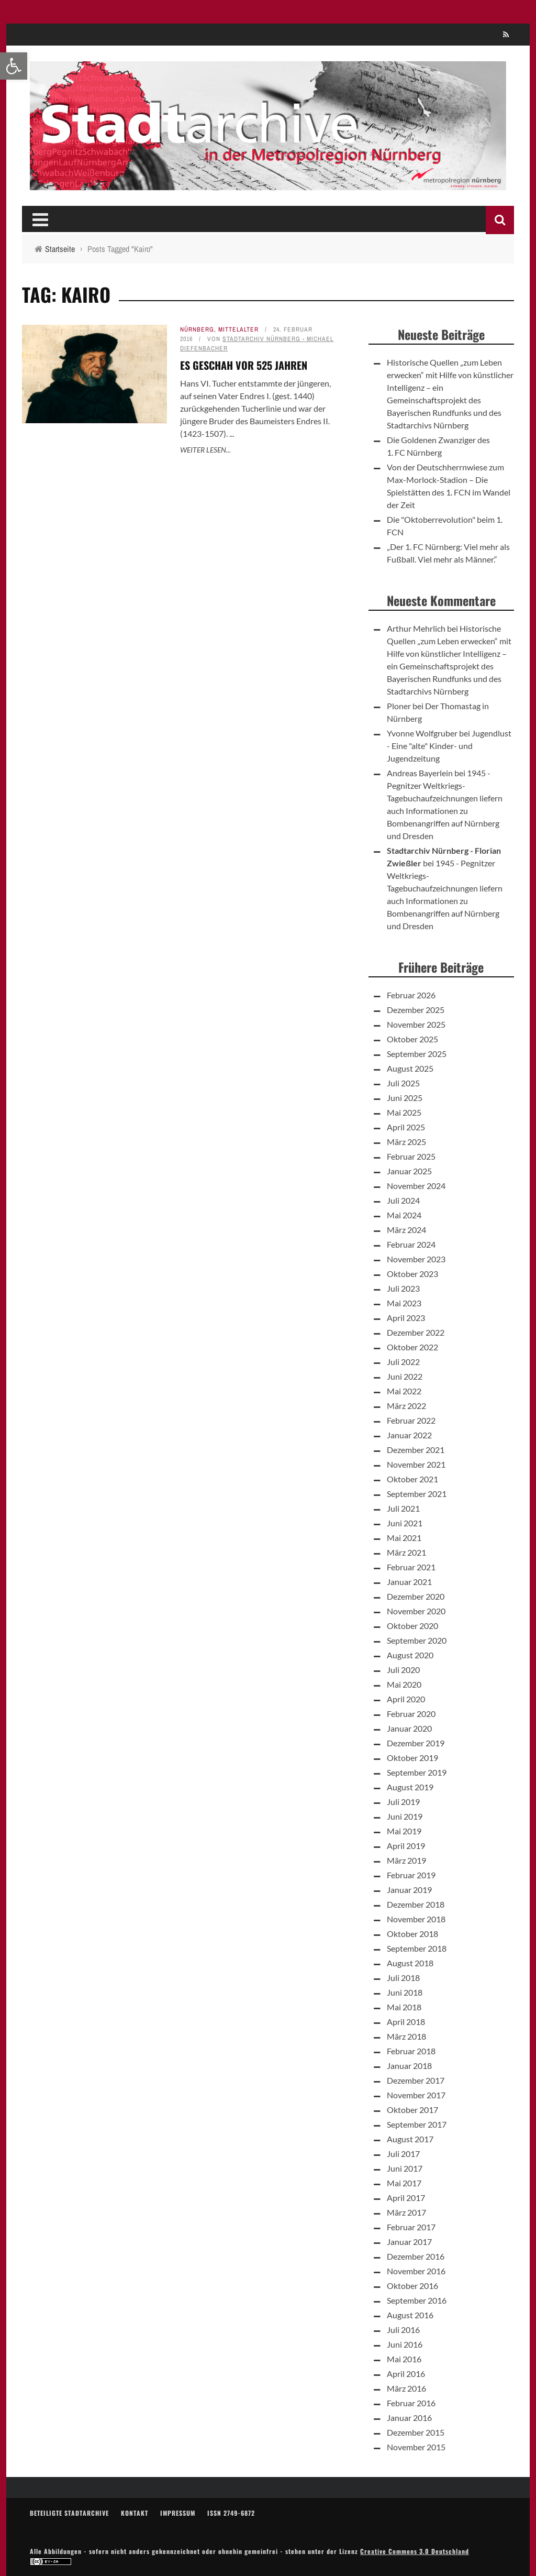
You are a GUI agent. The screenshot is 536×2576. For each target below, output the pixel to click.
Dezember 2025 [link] (415, 1010)
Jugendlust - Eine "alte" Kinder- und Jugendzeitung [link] (449, 745)
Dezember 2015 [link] (415, 2432)
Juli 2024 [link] (403, 1200)
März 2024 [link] (406, 1230)
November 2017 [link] (416, 2095)
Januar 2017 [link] (409, 2242)
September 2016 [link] (416, 2300)
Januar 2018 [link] (409, 2066)
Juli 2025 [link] (403, 1083)
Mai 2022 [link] (404, 1391)
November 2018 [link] (416, 1919)
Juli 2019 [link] (403, 1802)
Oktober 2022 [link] (412, 1347)
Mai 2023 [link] (404, 1303)
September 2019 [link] (416, 1772)
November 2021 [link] (416, 1464)
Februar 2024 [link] (411, 1244)
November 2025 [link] (416, 1024)
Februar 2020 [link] (411, 1714)
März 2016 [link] (406, 2388)
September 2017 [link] (416, 2124)
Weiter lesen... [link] (205, 449)
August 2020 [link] (410, 1655)
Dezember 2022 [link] (415, 1332)
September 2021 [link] (416, 1494)
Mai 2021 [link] (404, 1538)
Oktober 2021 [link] (412, 1479)
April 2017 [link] (406, 2198)
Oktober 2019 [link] (412, 1758)
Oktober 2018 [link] (412, 1934)
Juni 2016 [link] (404, 2344)
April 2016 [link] (406, 2374)
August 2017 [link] (410, 2139)
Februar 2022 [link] (411, 1420)
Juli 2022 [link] (403, 1362)
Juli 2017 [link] (403, 2154)
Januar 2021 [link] (409, 1582)
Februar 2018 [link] (411, 2051)
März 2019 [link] (406, 1860)
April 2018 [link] (406, 2022)
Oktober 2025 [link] (412, 1039)
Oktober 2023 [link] (412, 1274)
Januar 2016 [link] (409, 2418)
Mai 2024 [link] (404, 1215)
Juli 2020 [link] (403, 1670)
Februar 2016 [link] (411, 2403)
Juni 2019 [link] (404, 1816)
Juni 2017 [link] (404, 2168)
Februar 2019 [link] (411, 1875)
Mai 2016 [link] (404, 2359)
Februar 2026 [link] (411, 995)
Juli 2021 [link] (403, 1508)
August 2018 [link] (410, 1963)
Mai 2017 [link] (404, 2183)
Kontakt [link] (134, 2512)
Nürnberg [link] (197, 329)
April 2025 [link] (406, 1127)
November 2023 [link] (416, 1259)
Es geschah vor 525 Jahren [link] (243, 365)
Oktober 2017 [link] (412, 2110)
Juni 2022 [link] (404, 1376)
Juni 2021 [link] (404, 1523)
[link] (13, 66)
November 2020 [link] (416, 1611)
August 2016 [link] (410, 2315)
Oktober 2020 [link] (412, 1626)
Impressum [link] (177, 2512)
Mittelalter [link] (238, 329)
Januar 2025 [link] (409, 1171)
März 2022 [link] (406, 1406)
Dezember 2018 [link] (415, 1904)
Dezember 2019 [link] (415, 1743)
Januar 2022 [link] (409, 1435)
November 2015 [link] (416, 2447)
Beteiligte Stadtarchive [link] (69, 2512)
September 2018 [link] (416, 1948)
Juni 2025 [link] (404, 1098)
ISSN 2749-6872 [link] (231, 2512)
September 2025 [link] (416, 1054)
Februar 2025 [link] (411, 1156)
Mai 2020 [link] (404, 1684)
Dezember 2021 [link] (415, 1450)
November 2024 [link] (416, 1186)
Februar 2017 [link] (411, 2227)
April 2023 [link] (406, 1318)
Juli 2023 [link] (403, 1288)
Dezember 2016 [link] (415, 2256)
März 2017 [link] (406, 2212)
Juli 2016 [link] (403, 2330)
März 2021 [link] (406, 1552)
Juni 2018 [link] (404, 1992)
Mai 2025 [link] (404, 1112)
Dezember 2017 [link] (415, 2080)
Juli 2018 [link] (403, 1978)
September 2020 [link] (416, 1640)
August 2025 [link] (410, 1068)
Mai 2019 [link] (404, 1831)
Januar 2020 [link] (409, 1728)
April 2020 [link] (406, 1699)
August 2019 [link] (410, 1787)
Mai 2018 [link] (404, 2007)
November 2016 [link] (416, 2271)
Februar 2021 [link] (411, 1567)
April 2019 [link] (406, 1846)
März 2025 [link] (406, 1142)
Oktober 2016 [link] (412, 2286)
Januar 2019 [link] (409, 1890)
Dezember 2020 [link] (415, 1596)
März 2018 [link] (406, 2036)
